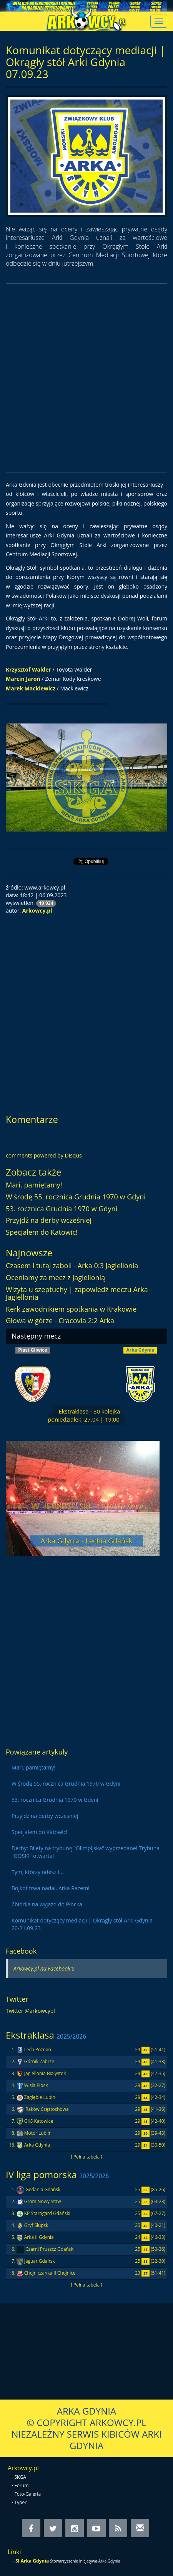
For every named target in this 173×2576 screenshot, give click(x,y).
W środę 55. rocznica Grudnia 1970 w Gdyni (76, 1196)
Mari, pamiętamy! (34, 1184)
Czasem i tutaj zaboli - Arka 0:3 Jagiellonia (72, 1265)
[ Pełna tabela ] (86, 2157)
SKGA (20, 2477)
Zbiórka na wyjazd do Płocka (47, 1904)
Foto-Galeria (28, 2494)
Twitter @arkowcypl (30, 2010)
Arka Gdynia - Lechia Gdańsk (86, 1540)
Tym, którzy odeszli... (37, 1872)
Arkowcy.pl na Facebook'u (44, 1968)
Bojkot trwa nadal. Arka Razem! (51, 1888)
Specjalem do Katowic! (42, 1232)
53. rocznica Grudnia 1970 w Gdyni (61, 1208)
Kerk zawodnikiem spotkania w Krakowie (71, 1309)
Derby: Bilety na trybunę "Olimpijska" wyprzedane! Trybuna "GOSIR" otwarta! (86, 1851)
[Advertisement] (86, 377)
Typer (21, 2502)
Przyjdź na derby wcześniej (48, 1220)
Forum (22, 2485)
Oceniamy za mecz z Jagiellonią (55, 1277)
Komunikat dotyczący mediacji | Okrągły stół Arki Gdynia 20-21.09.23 (82, 1924)
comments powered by (44, 1155)
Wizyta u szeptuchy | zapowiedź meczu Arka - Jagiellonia (79, 1293)
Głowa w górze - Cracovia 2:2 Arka (60, 1320)
